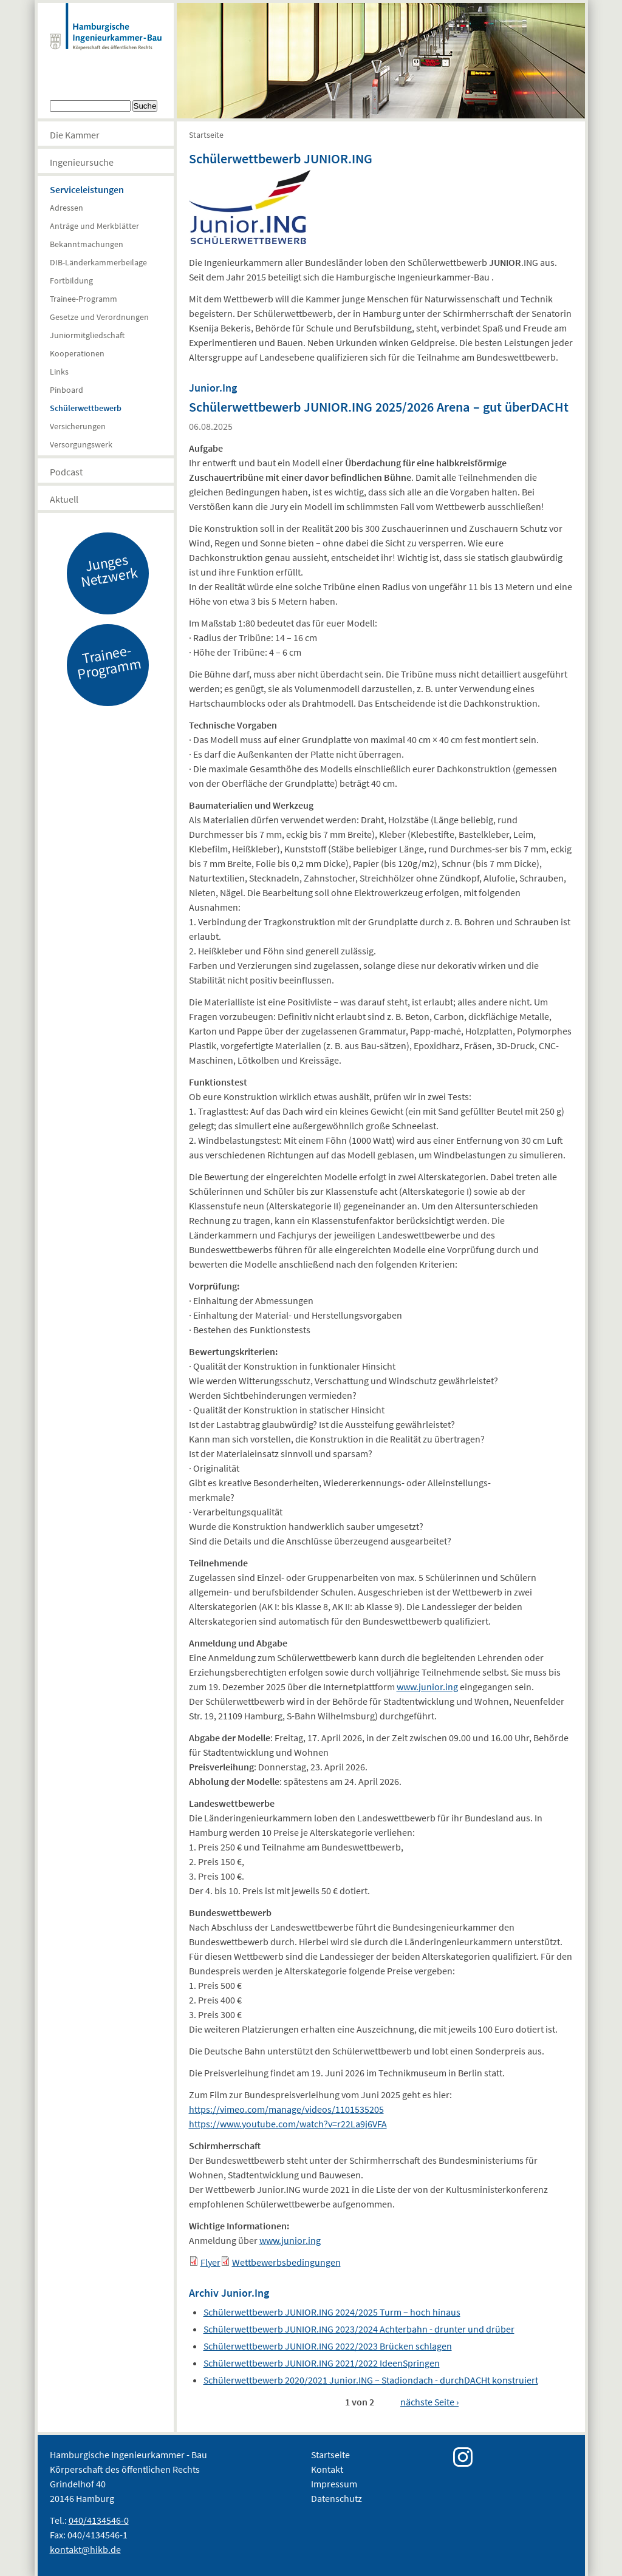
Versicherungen (78, 426)
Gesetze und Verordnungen (99, 316)
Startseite (206, 134)
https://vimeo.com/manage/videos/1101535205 (286, 2109)
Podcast (66, 472)
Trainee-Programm (83, 298)
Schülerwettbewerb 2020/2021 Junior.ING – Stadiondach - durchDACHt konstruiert (370, 2380)
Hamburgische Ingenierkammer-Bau (106, 39)
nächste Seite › (429, 2402)
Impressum (334, 2484)
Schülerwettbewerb (85, 408)
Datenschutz (336, 2498)
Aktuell (64, 499)
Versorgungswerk (81, 444)
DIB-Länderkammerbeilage (98, 262)
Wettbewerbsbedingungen (286, 2262)
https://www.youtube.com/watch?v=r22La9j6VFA (288, 2124)
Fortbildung (71, 280)
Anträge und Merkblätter (94, 225)
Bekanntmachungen (86, 244)
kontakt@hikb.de (85, 2549)
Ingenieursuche (82, 162)
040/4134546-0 (99, 2520)
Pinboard (66, 389)
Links (59, 371)
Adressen (66, 207)
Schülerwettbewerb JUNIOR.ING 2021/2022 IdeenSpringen (321, 2363)
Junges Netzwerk (108, 570)
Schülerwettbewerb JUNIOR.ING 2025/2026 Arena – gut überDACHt (379, 406)
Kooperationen (77, 353)
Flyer (210, 2262)
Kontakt (327, 2469)
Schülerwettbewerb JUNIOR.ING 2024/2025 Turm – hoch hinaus (331, 2312)
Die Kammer (75, 135)
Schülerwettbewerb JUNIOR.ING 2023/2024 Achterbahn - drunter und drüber (358, 2329)
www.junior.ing (427, 1687)
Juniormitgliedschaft (87, 335)
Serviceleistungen (87, 189)
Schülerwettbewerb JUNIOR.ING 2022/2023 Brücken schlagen (327, 2346)
